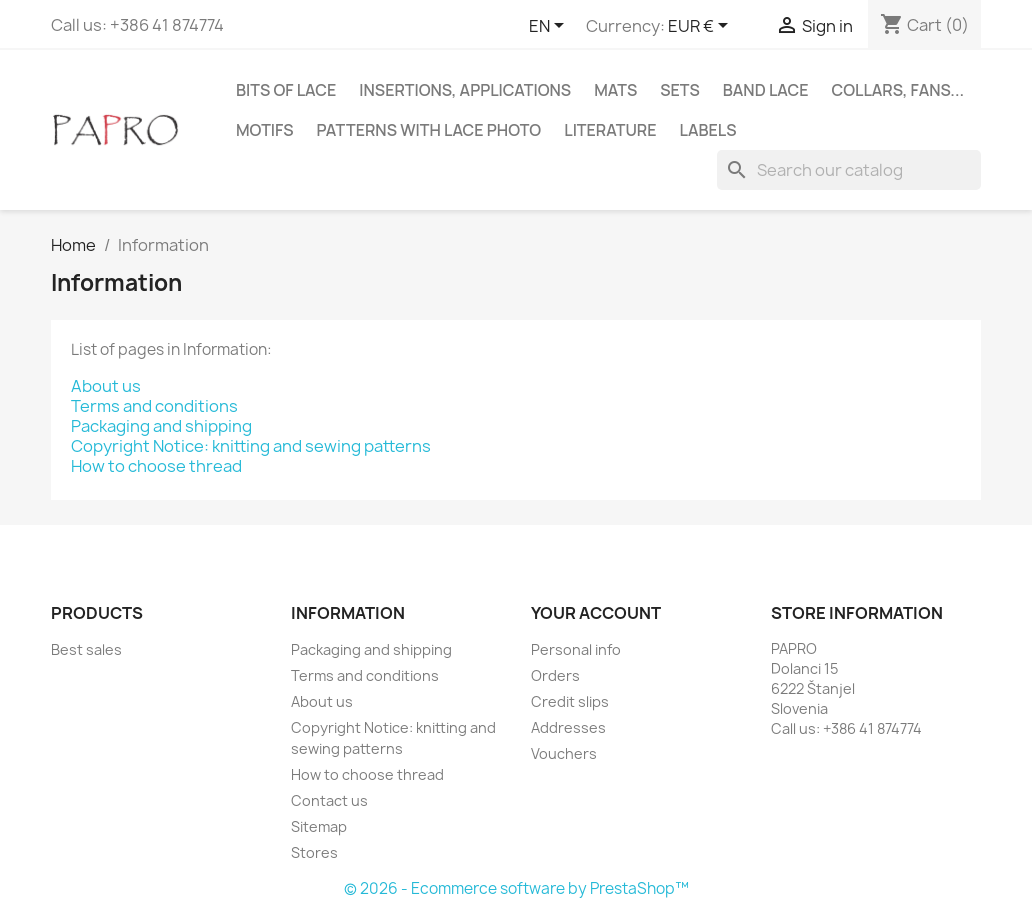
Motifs (265, 130)
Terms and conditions (154, 406)
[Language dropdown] (550, 27)
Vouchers (564, 753)
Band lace (766, 90)
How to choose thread (156, 466)
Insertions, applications (465, 90)
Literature (610, 130)
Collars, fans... (897, 90)
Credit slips (570, 701)
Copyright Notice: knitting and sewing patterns (251, 446)
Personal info (576, 649)
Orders (555, 675)
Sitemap (319, 826)
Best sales (86, 649)
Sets (680, 90)
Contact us (329, 800)
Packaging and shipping (161, 426)
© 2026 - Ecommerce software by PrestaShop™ (516, 888)
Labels (708, 130)
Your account (596, 613)
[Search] (849, 170)
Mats (615, 90)
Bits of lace (286, 90)
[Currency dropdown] (701, 27)
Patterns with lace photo (429, 130)
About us (106, 386)
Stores (314, 852)
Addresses (568, 727)
